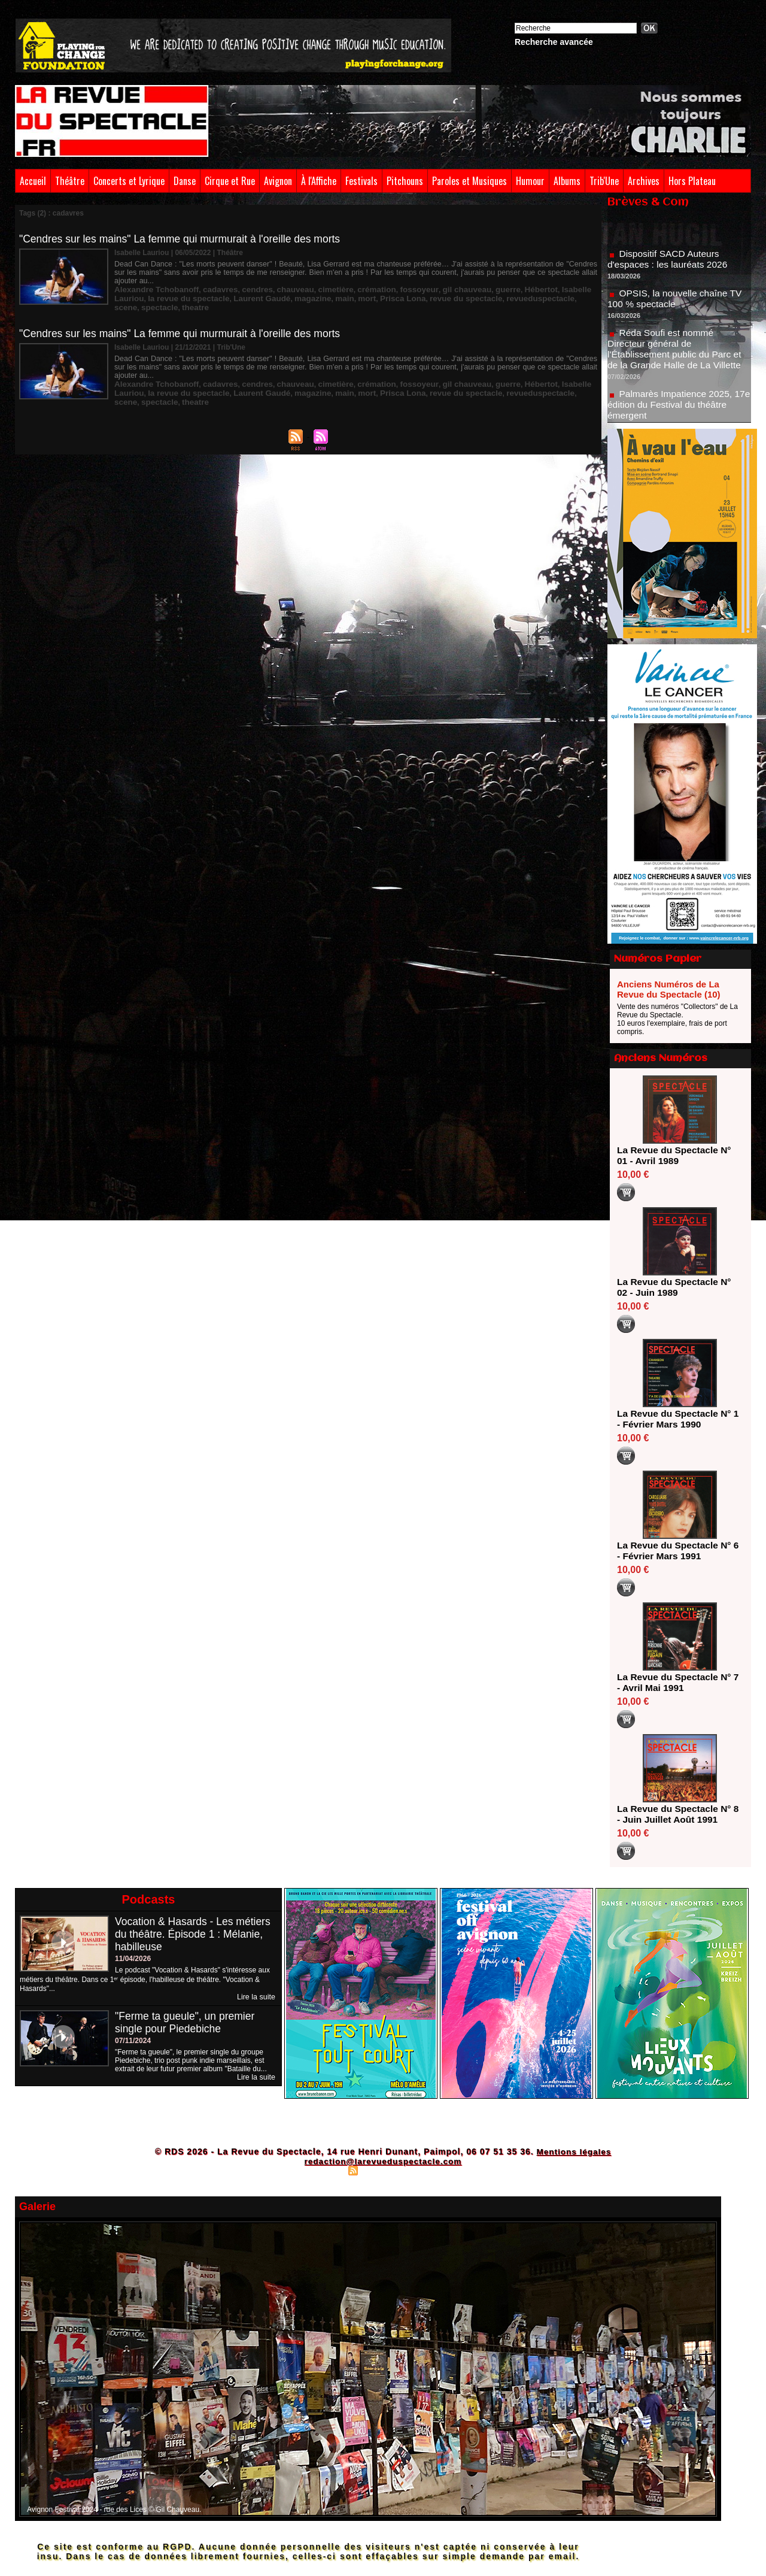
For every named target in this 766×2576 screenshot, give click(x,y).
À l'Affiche (318, 181)
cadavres (208, 281)
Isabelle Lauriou (543, 281)
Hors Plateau (692, 181)
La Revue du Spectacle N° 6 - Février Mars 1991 (676, 1550)
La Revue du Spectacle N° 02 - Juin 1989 (676, 1287)
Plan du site (323, 2170)
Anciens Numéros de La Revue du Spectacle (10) (669, 989)
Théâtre (69, 181)
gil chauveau (431, 281)
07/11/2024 (133, 2040)
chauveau (276, 281)
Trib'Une (604, 181)
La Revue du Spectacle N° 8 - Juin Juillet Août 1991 (676, 1814)
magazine (254, 289)
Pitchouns (405, 181)
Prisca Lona (335, 289)
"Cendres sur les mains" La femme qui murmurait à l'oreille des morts (184, 239)
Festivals (361, 181)
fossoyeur (388, 281)
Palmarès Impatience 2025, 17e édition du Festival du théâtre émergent (678, 408)
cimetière (313, 281)
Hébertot (497, 281)
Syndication (381, 2170)
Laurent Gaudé (208, 289)
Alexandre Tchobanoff (152, 281)
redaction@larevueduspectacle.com (383, 2161)
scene (503, 289)
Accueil (33, 181)
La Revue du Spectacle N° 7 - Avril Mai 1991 (676, 1682)
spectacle (534, 289)
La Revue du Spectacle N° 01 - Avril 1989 (676, 1155)
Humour (530, 181)
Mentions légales (573, 2151)
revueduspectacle (458, 289)
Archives (643, 181)
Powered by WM (435, 2170)
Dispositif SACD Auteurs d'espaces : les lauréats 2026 (669, 262)
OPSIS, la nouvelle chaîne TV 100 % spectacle (676, 302)
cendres (242, 281)
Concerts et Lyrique (129, 181)
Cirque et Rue (230, 181)
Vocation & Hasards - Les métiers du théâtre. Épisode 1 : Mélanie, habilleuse (195, 1934)
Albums (567, 181)
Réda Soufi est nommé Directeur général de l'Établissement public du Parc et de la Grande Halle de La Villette (676, 352)
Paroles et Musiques (469, 181)
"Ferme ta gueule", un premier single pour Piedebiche (187, 2022)
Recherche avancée (554, 42)
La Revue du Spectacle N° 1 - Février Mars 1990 (676, 1418)
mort (303, 289)
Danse (185, 181)
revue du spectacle (392, 289)
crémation (350, 281)
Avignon (278, 181)
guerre (468, 281)
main (282, 289)
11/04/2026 (133, 1958)
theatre (566, 289)
